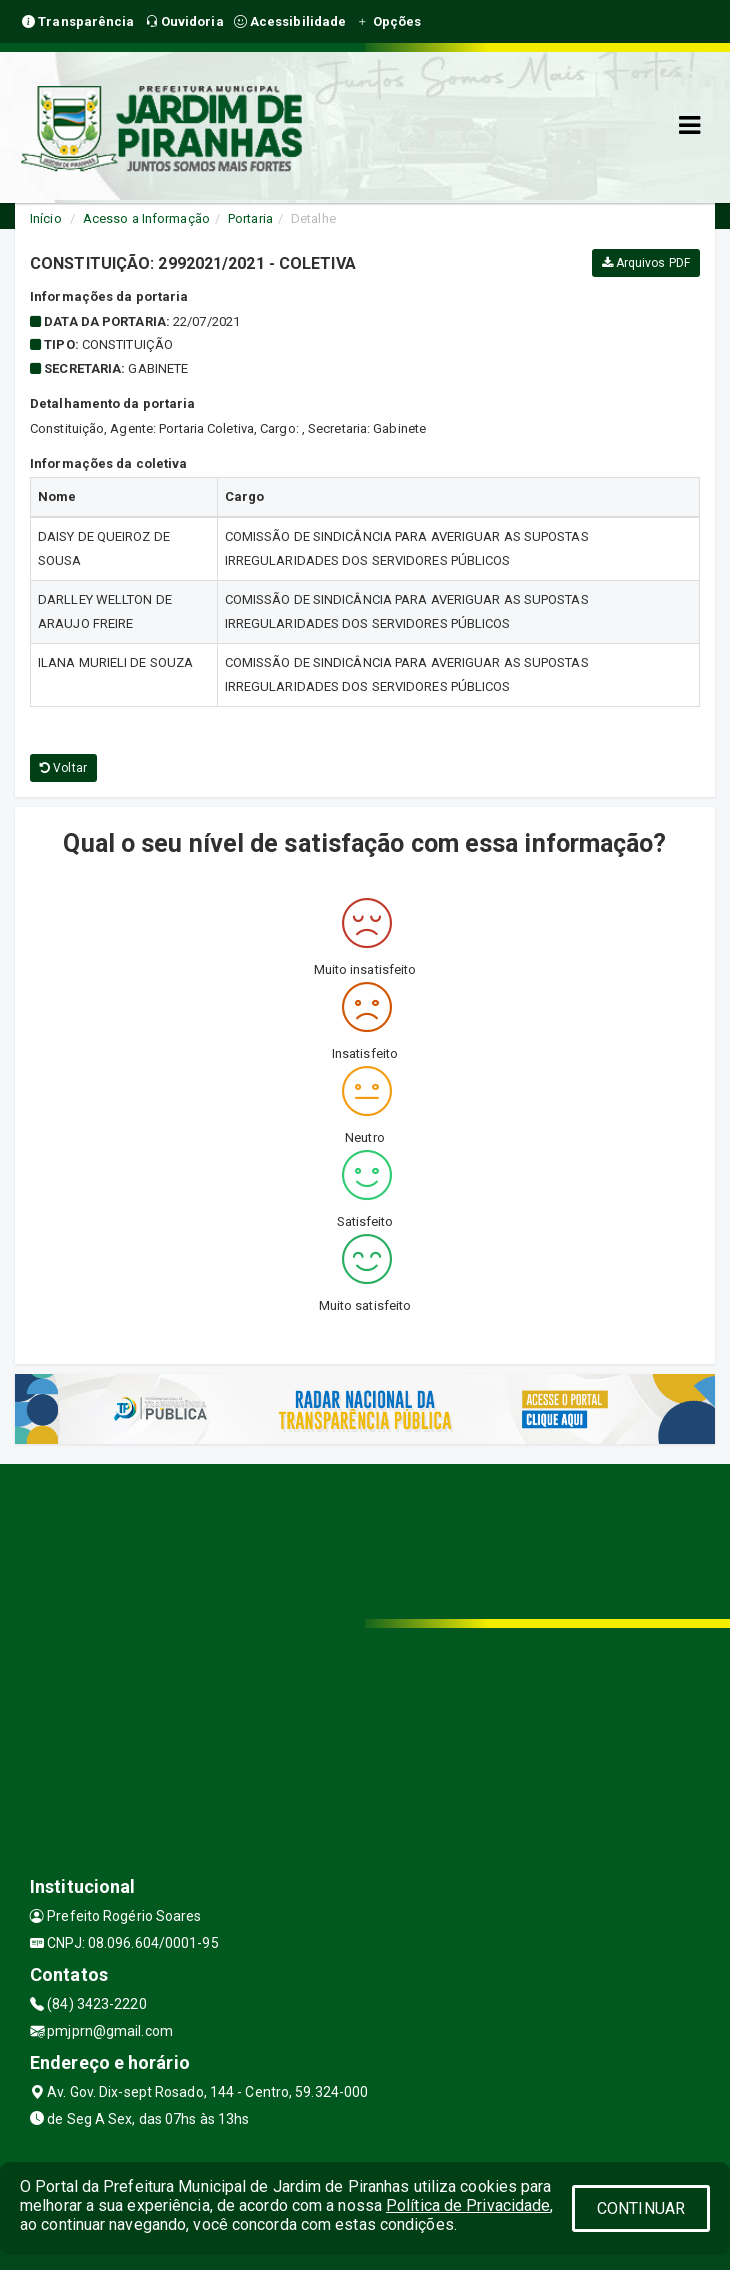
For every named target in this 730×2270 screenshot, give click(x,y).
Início (46, 218)
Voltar (63, 768)
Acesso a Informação (146, 218)
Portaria (250, 218)
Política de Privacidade (468, 2205)
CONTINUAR (641, 2208)
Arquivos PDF (646, 263)
